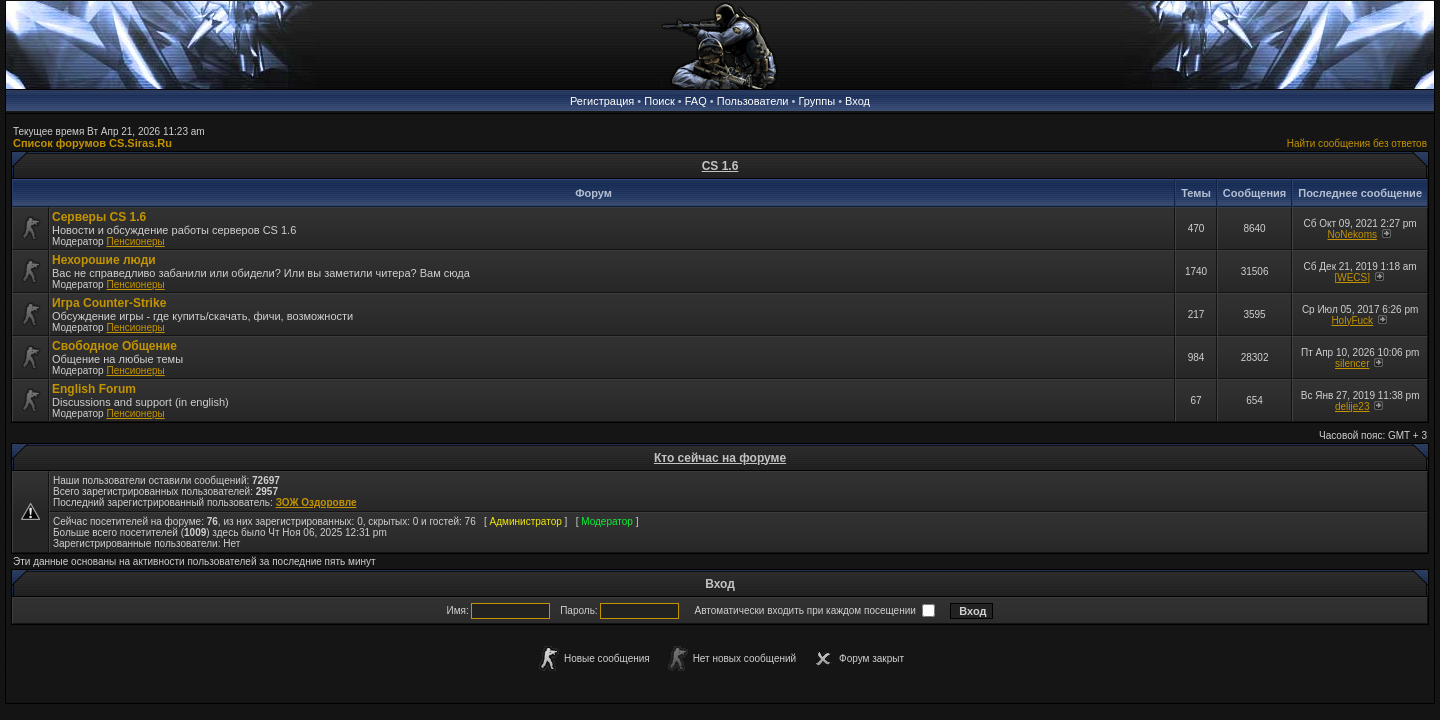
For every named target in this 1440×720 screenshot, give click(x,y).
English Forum (94, 389)
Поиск (659, 101)
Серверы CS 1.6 (99, 217)
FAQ (696, 101)
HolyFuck (1352, 320)
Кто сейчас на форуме (720, 458)
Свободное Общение (114, 346)
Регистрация (602, 101)
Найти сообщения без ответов (1357, 143)
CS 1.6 (720, 166)
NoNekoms (1352, 234)
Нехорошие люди (104, 260)
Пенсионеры (135, 241)
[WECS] (1352, 277)
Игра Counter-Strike (109, 303)
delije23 (1352, 406)
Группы (816, 101)
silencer (1352, 363)
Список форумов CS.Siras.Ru (92, 143)
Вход (857, 101)
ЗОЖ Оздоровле (316, 502)
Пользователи (753, 101)
